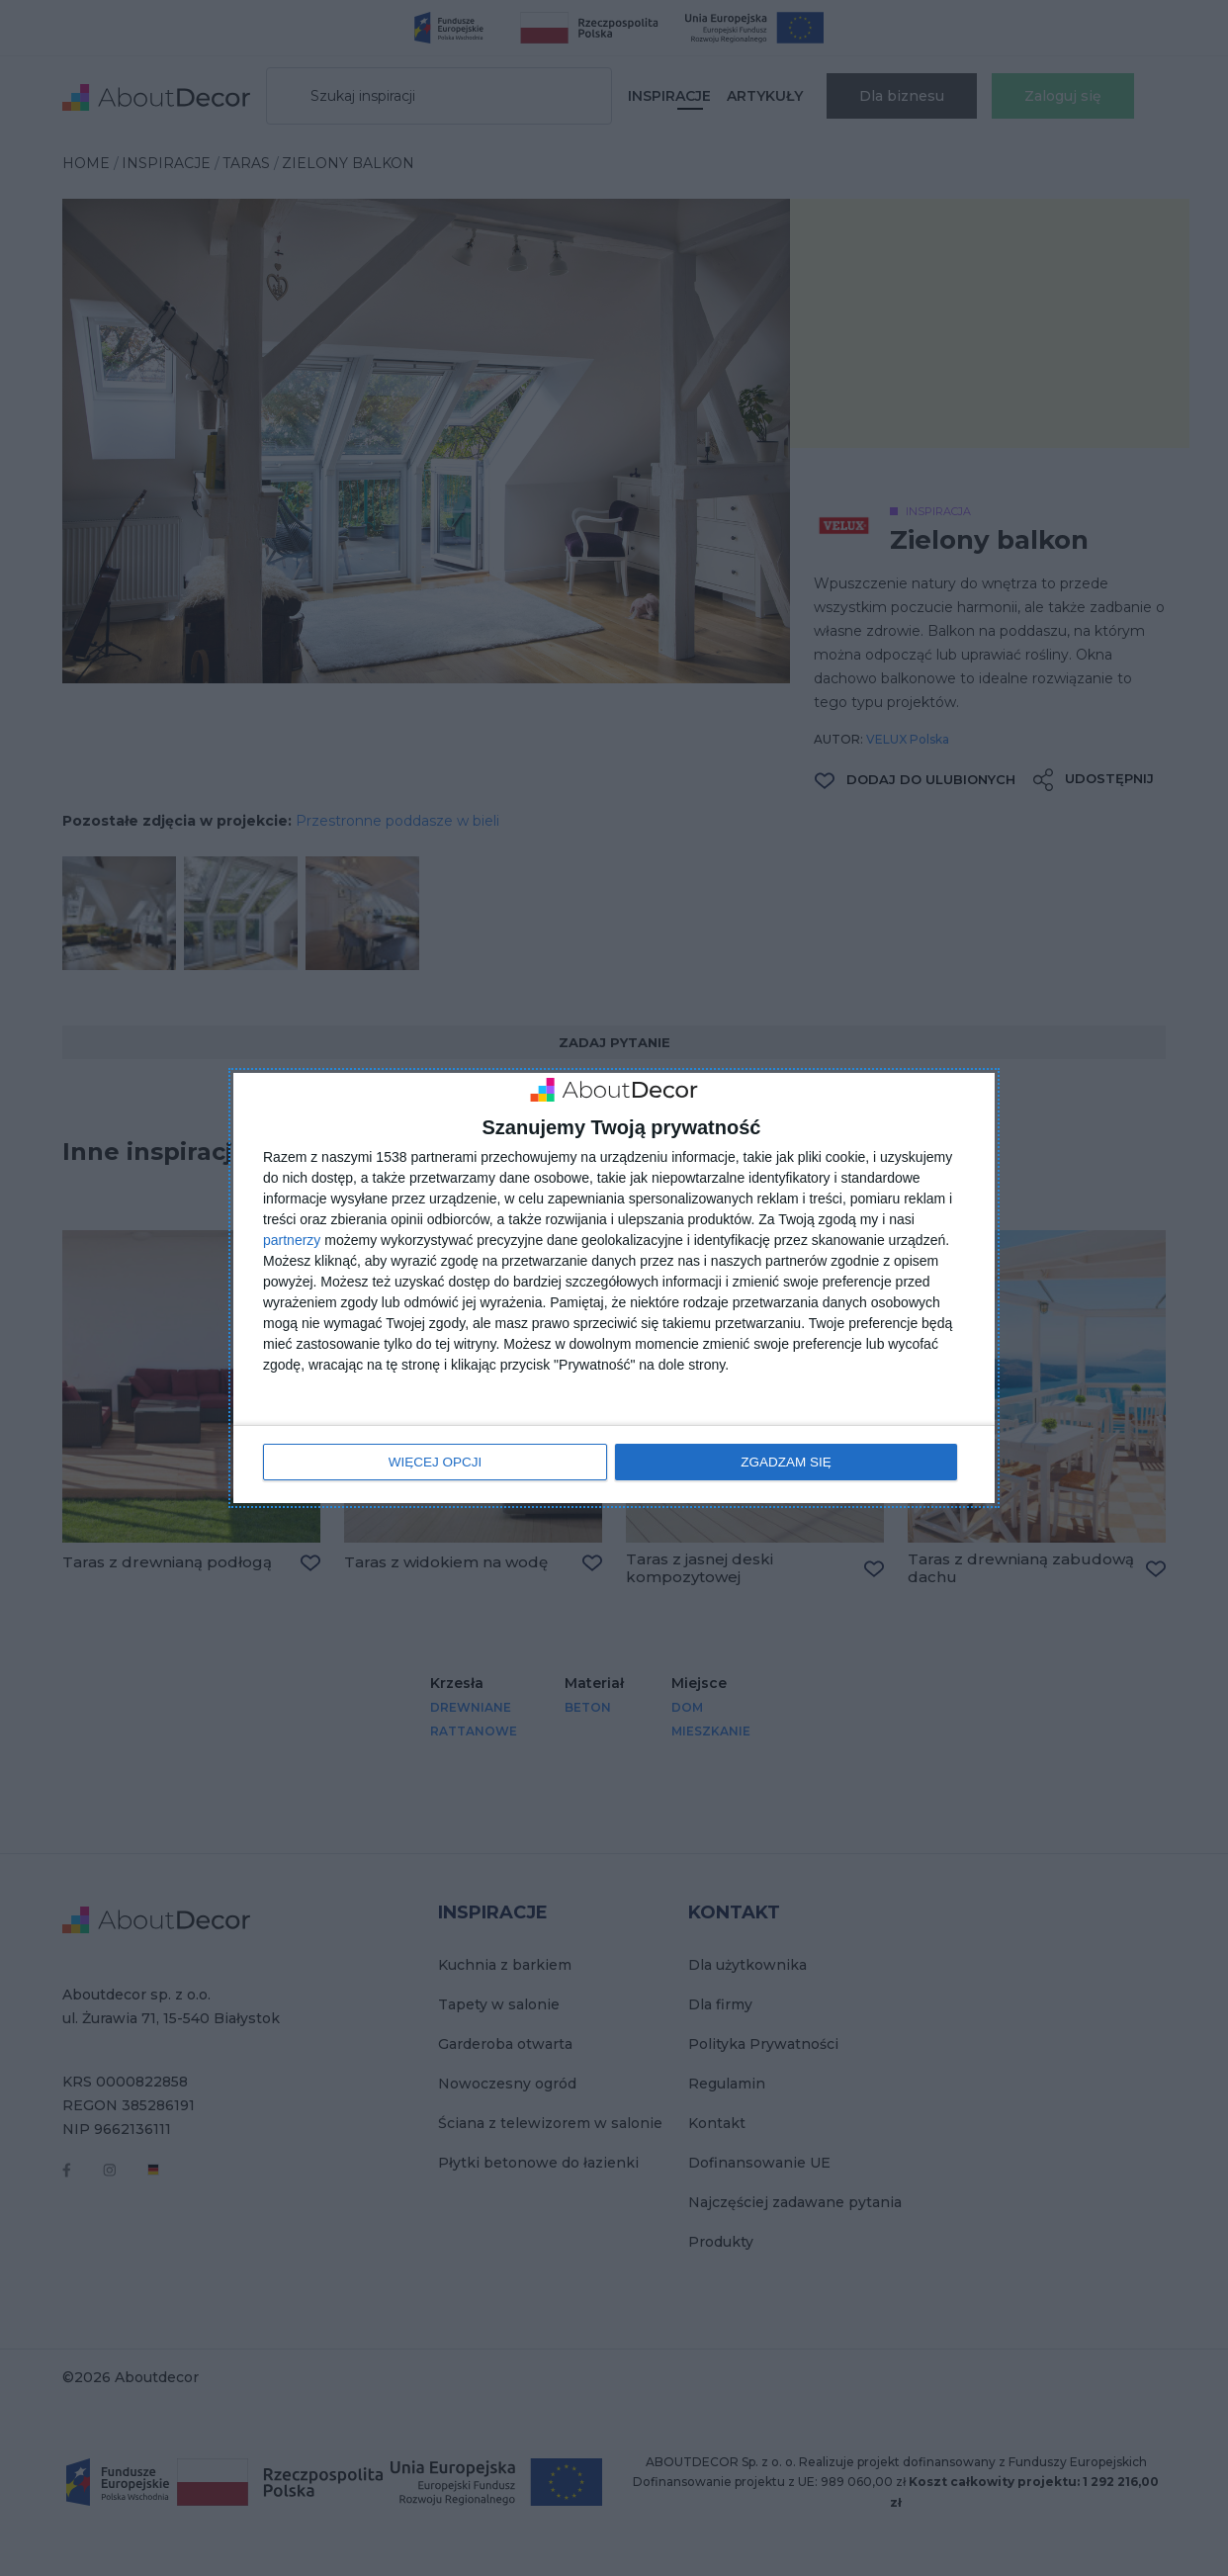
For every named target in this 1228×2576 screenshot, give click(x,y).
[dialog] (614, 1288)
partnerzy (291, 1241)
